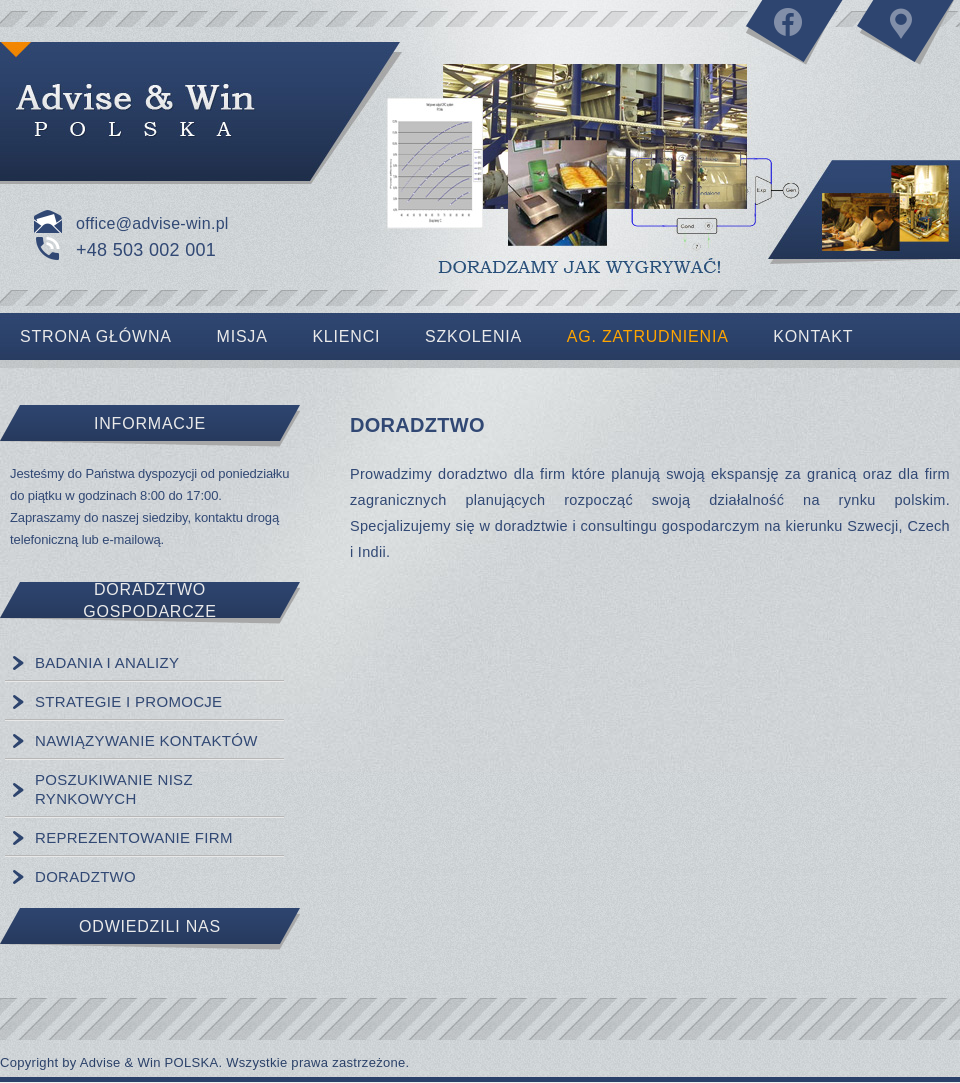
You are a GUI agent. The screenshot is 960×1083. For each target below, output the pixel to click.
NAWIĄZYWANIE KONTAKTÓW (146, 740)
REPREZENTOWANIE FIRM (134, 837)
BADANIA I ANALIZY (107, 662)
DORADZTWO (85, 876)
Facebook (795, 40)
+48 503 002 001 (146, 250)
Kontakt (905, 40)
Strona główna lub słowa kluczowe (180, 110)
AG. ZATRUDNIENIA (648, 336)
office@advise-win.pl (152, 223)
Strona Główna (96, 336)
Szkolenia (473, 336)
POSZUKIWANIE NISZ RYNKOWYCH (114, 789)
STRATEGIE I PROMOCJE (128, 701)
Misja (242, 336)
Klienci (346, 336)
